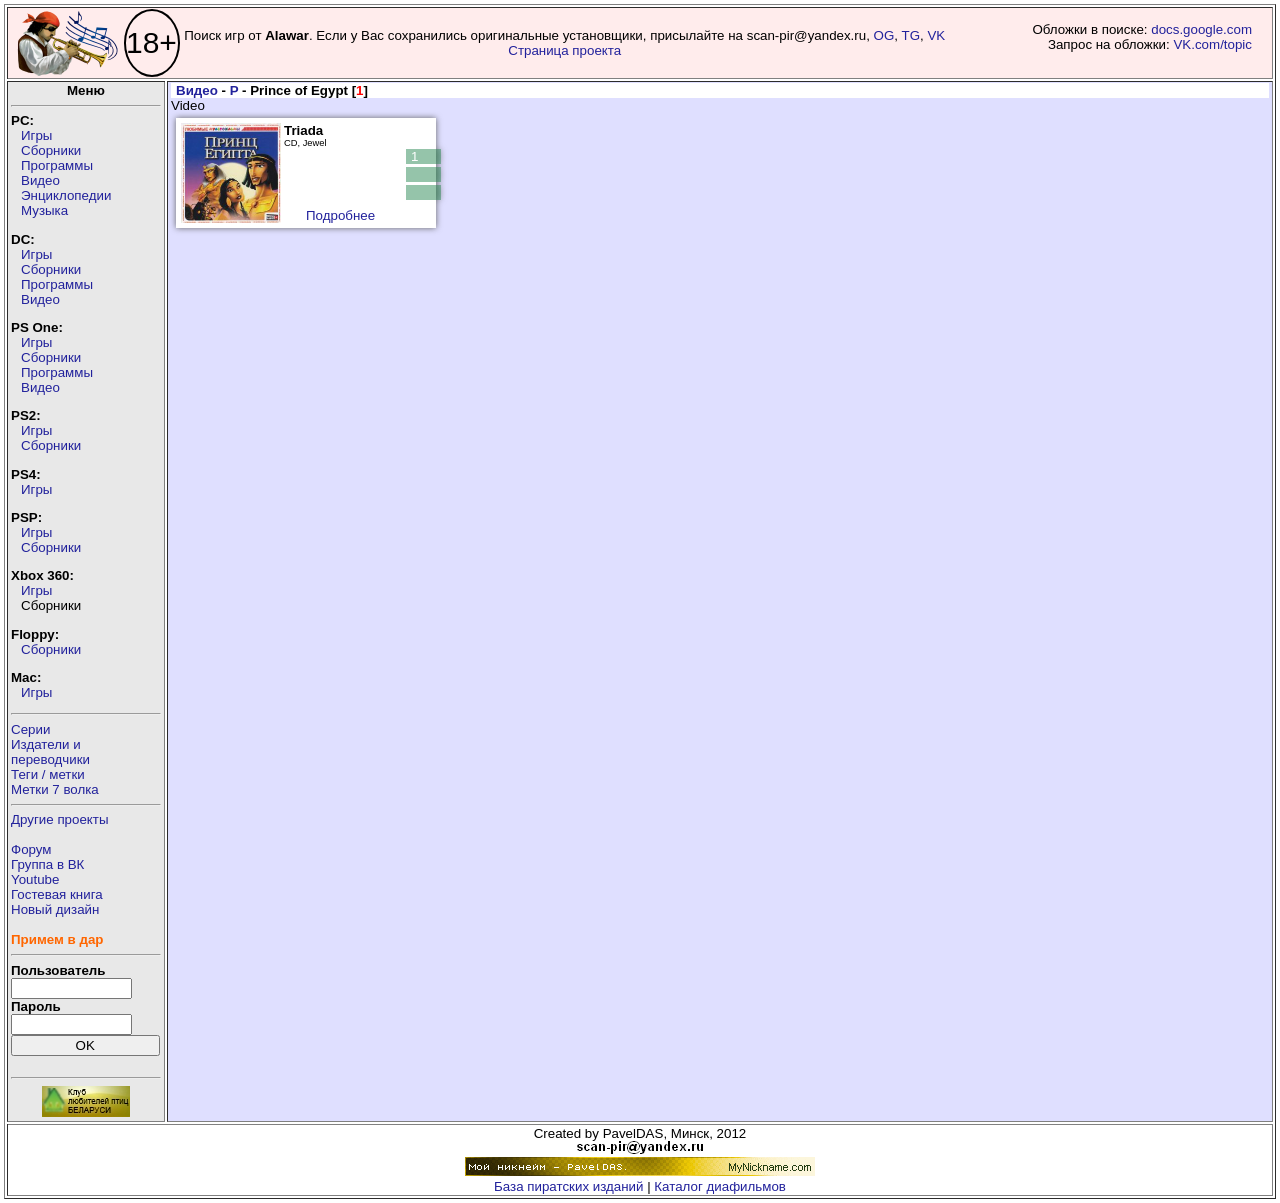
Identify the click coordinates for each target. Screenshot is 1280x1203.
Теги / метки (48, 774)
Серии (30, 729)
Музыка (44, 210)
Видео (40, 180)
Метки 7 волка (55, 789)
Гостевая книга (57, 894)
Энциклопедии (66, 195)
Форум (31, 849)
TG (911, 35)
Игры (36, 135)
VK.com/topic (1212, 44)
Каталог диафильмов (720, 1186)
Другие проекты (60, 819)
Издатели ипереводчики (50, 752)
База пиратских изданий (568, 1186)
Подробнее (340, 215)
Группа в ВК (47, 864)
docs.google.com (1201, 29)
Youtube (35, 879)
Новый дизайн (55, 909)
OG (884, 35)
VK (936, 35)
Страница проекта (564, 50)
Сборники (51, 150)
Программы (57, 165)
